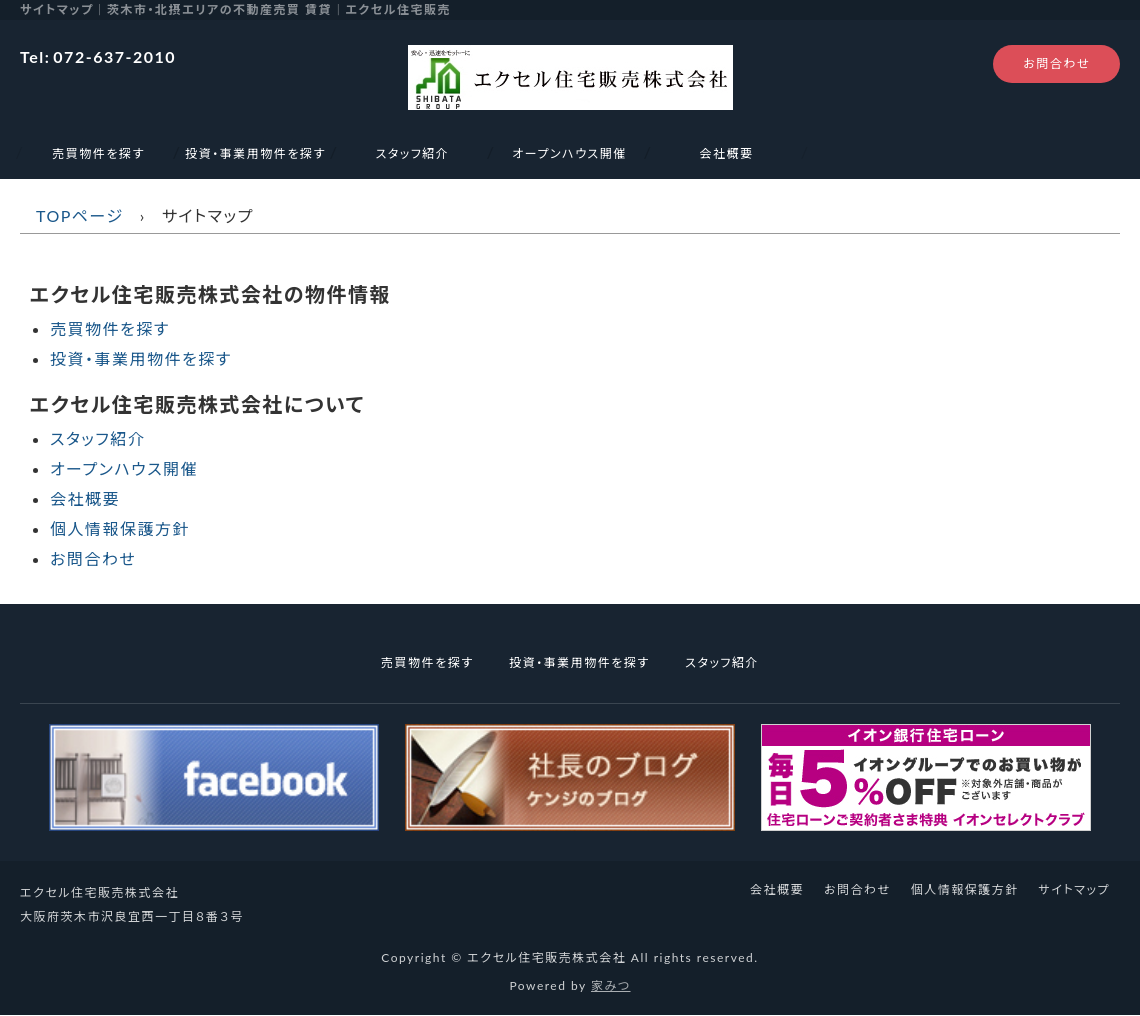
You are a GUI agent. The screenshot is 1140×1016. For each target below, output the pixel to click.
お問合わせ (1056, 63)
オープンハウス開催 (569, 153)
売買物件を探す (98, 153)
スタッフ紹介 (413, 153)
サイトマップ (1074, 889)
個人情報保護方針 (120, 528)
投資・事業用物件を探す (255, 153)
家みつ (611, 985)
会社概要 (726, 153)
